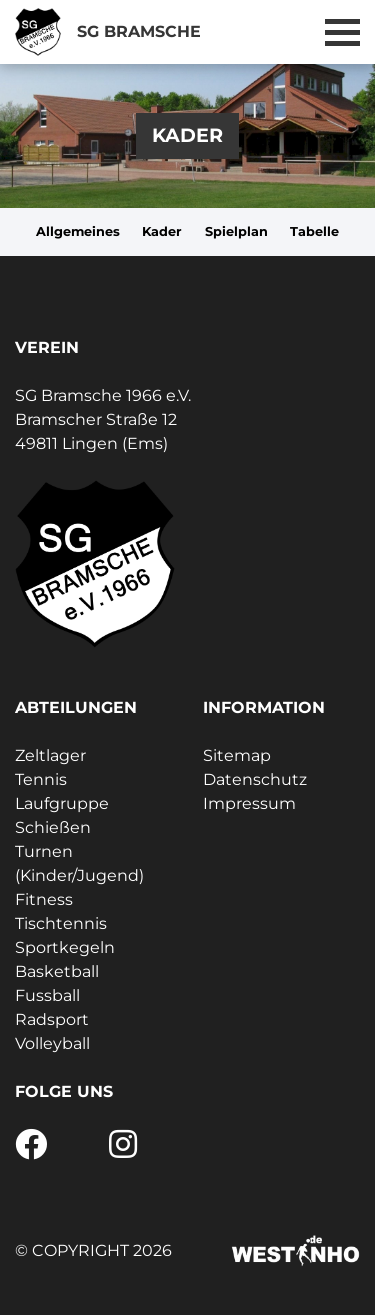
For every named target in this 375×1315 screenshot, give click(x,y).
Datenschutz (255, 779)
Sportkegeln (65, 947)
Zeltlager (50, 755)
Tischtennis (61, 923)
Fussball (47, 995)
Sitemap (237, 755)
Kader (162, 231)
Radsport (52, 1019)
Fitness (44, 899)
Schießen (53, 827)
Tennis (41, 779)
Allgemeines (78, 231)
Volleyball (52, 1043)
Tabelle (314, 231)
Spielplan (236, 231)
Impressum (249, 803)
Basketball (57, 971)
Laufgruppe (62, 803)
